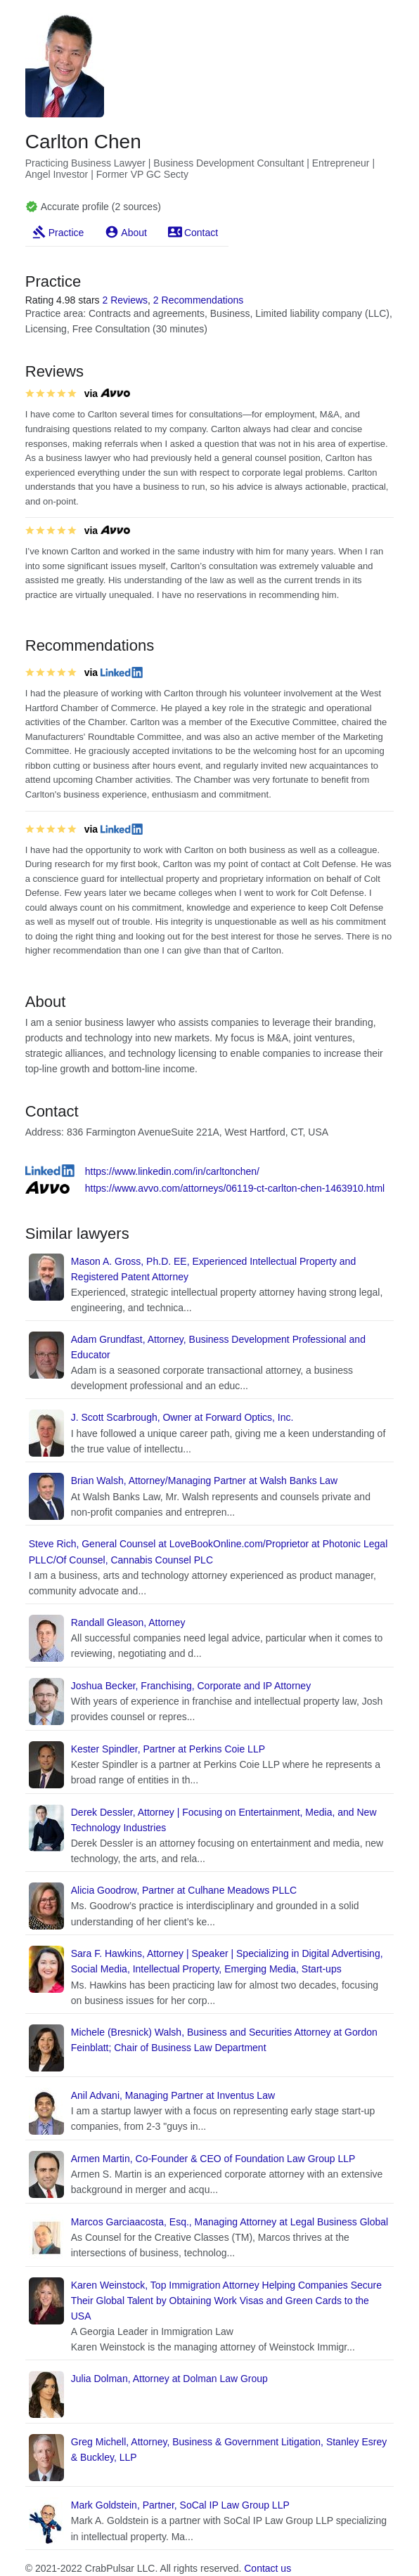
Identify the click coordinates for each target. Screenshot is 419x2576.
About (134, 232)
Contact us (267, 2568)
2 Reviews (125, 300)
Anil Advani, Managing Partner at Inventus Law (173, 2095)
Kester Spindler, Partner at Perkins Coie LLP (168, 1749)
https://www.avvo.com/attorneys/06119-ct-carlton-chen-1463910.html (235, 1188)
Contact (201, 232)
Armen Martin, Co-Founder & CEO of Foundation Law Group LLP (213, 2158)
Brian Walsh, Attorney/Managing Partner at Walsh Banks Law (204, 1480)
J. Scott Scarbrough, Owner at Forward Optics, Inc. (182, 1417)
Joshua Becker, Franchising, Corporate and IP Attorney (191, 1685)
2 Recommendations (198, 300)
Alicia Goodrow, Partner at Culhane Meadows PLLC (184, 1890)
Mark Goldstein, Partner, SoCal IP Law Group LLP (180, 2505)
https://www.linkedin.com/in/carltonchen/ (172, 1171)
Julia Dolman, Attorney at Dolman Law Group (169, 2378)
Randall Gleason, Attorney (128, 1622)
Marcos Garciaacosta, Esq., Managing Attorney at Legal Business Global (229, 2221)
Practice (66, 232)
